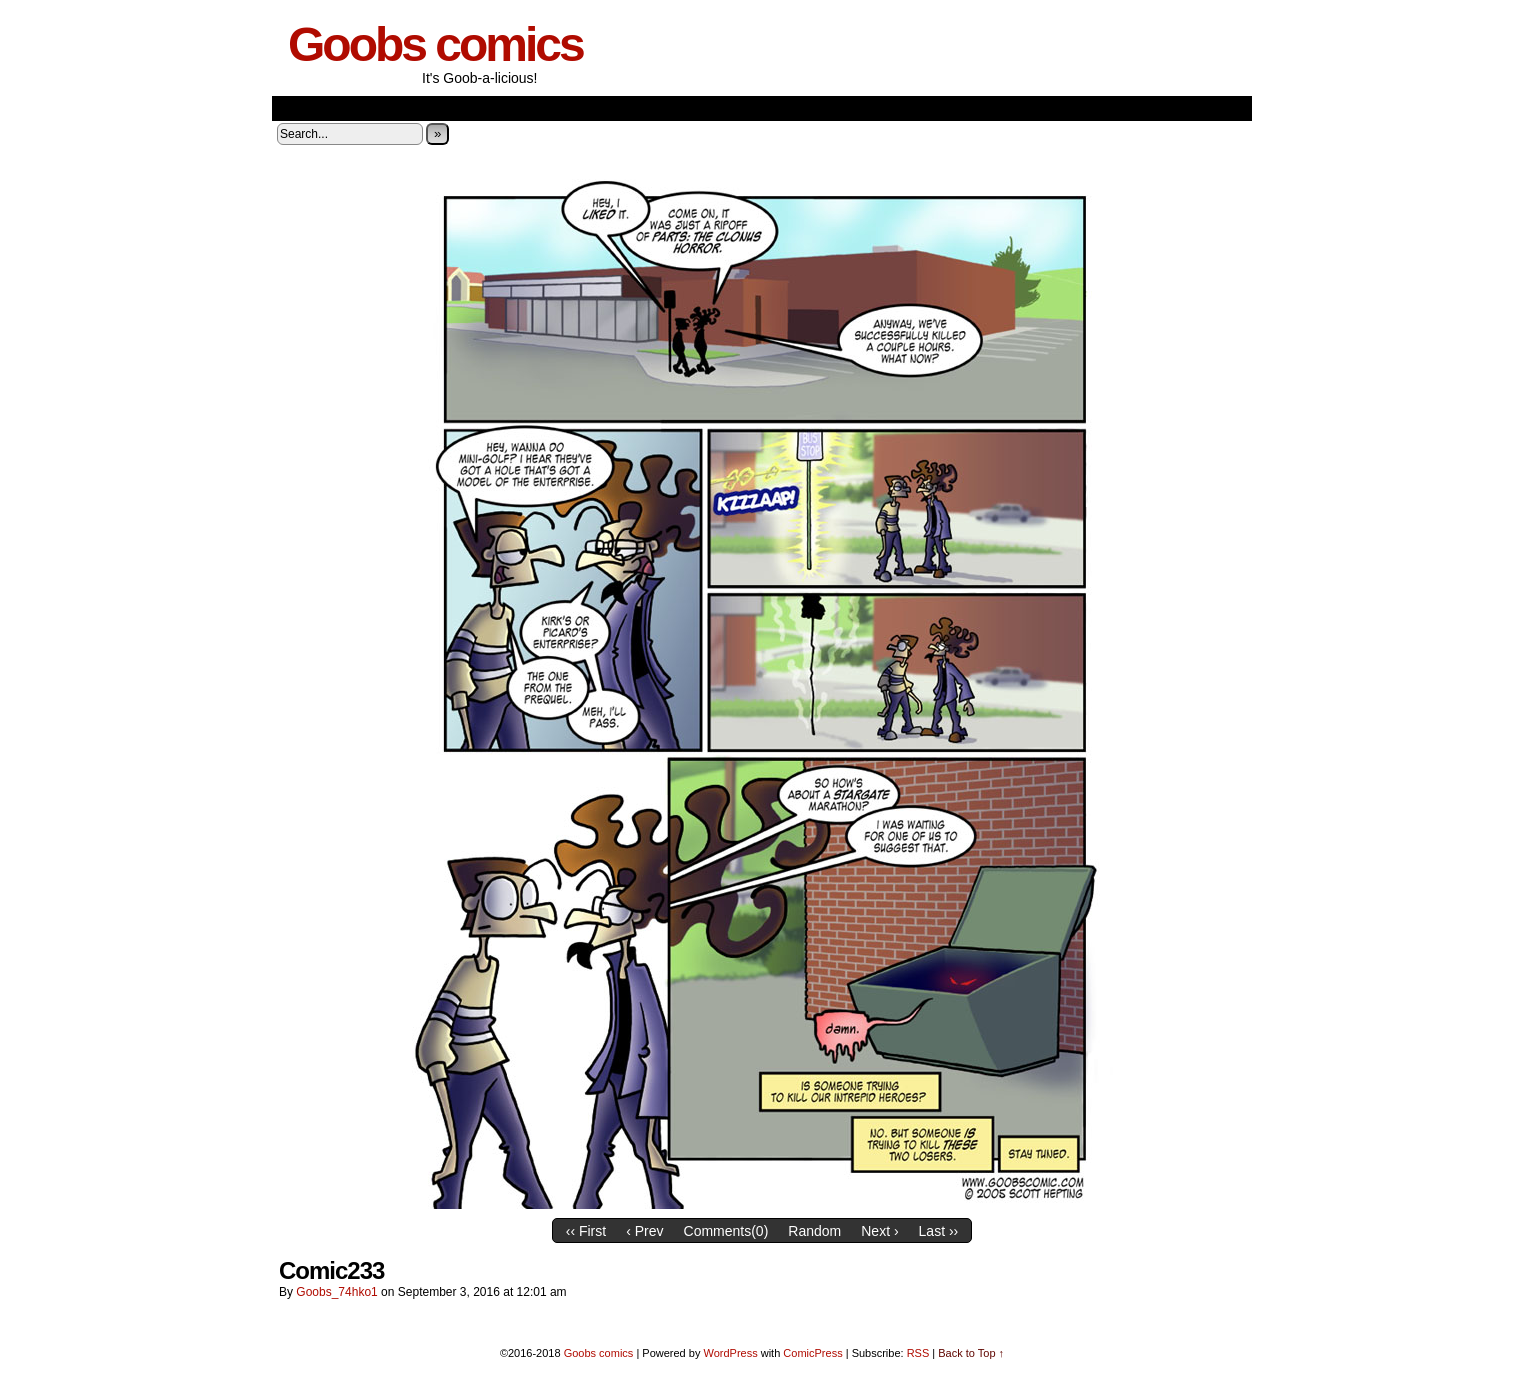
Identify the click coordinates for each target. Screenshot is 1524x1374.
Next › (879, 1231)
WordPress (730, 1353)
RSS (918, 1353)
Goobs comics (435, 44)
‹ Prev (644, 1231)
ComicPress (812, 1353)
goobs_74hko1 (336, 1292)
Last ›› (939, 1231)
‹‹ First (586, 1231)
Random (814, 1231)
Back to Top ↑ (971, 1353)
